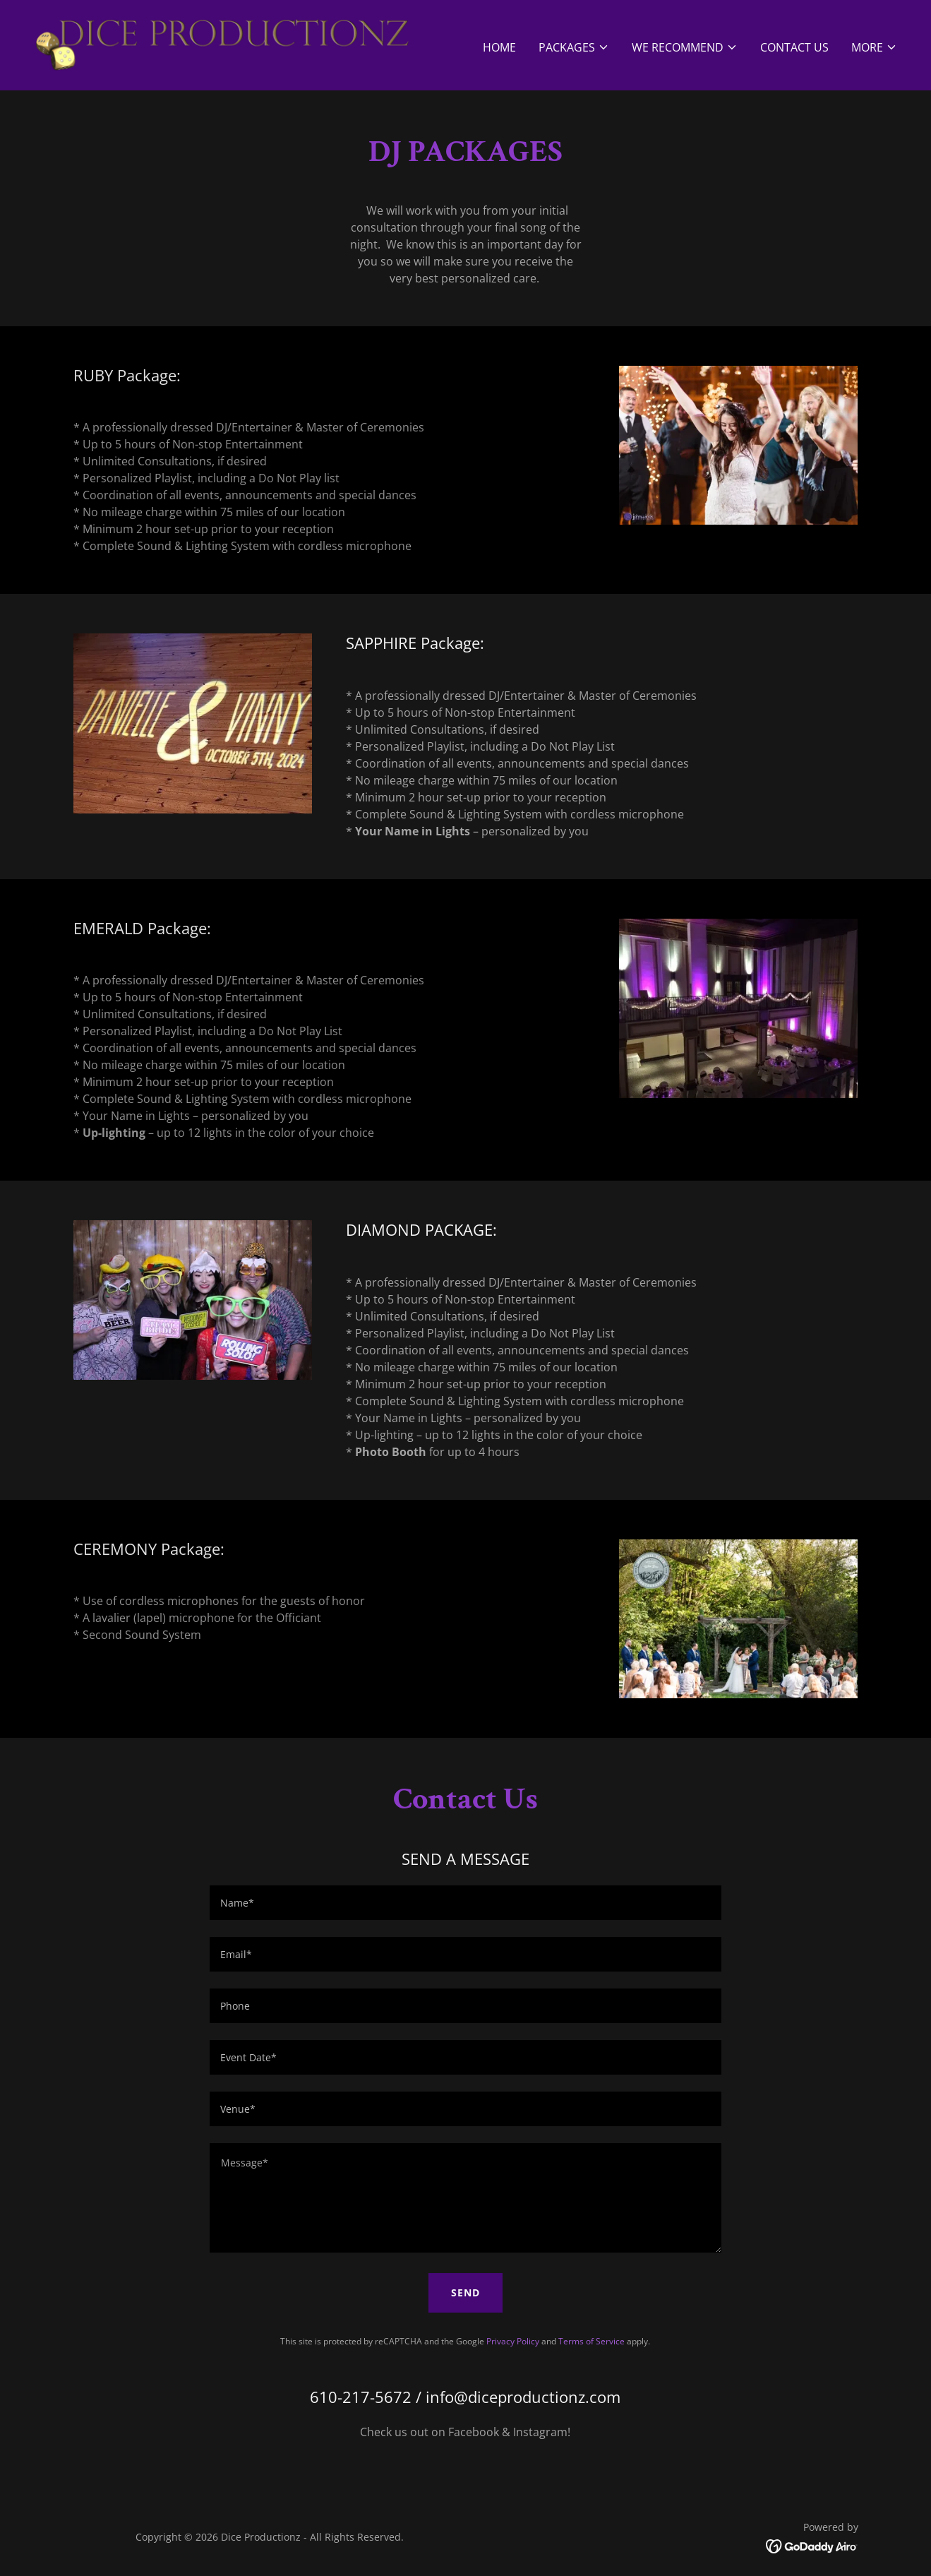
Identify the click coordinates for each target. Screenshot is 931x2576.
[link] (222, 44)
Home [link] (499, 47)
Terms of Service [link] (591, 2341)
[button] (574, 47)
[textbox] (465, 1902)
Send (465, 2292)
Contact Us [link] (794, 47)
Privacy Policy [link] (512, 2341)
